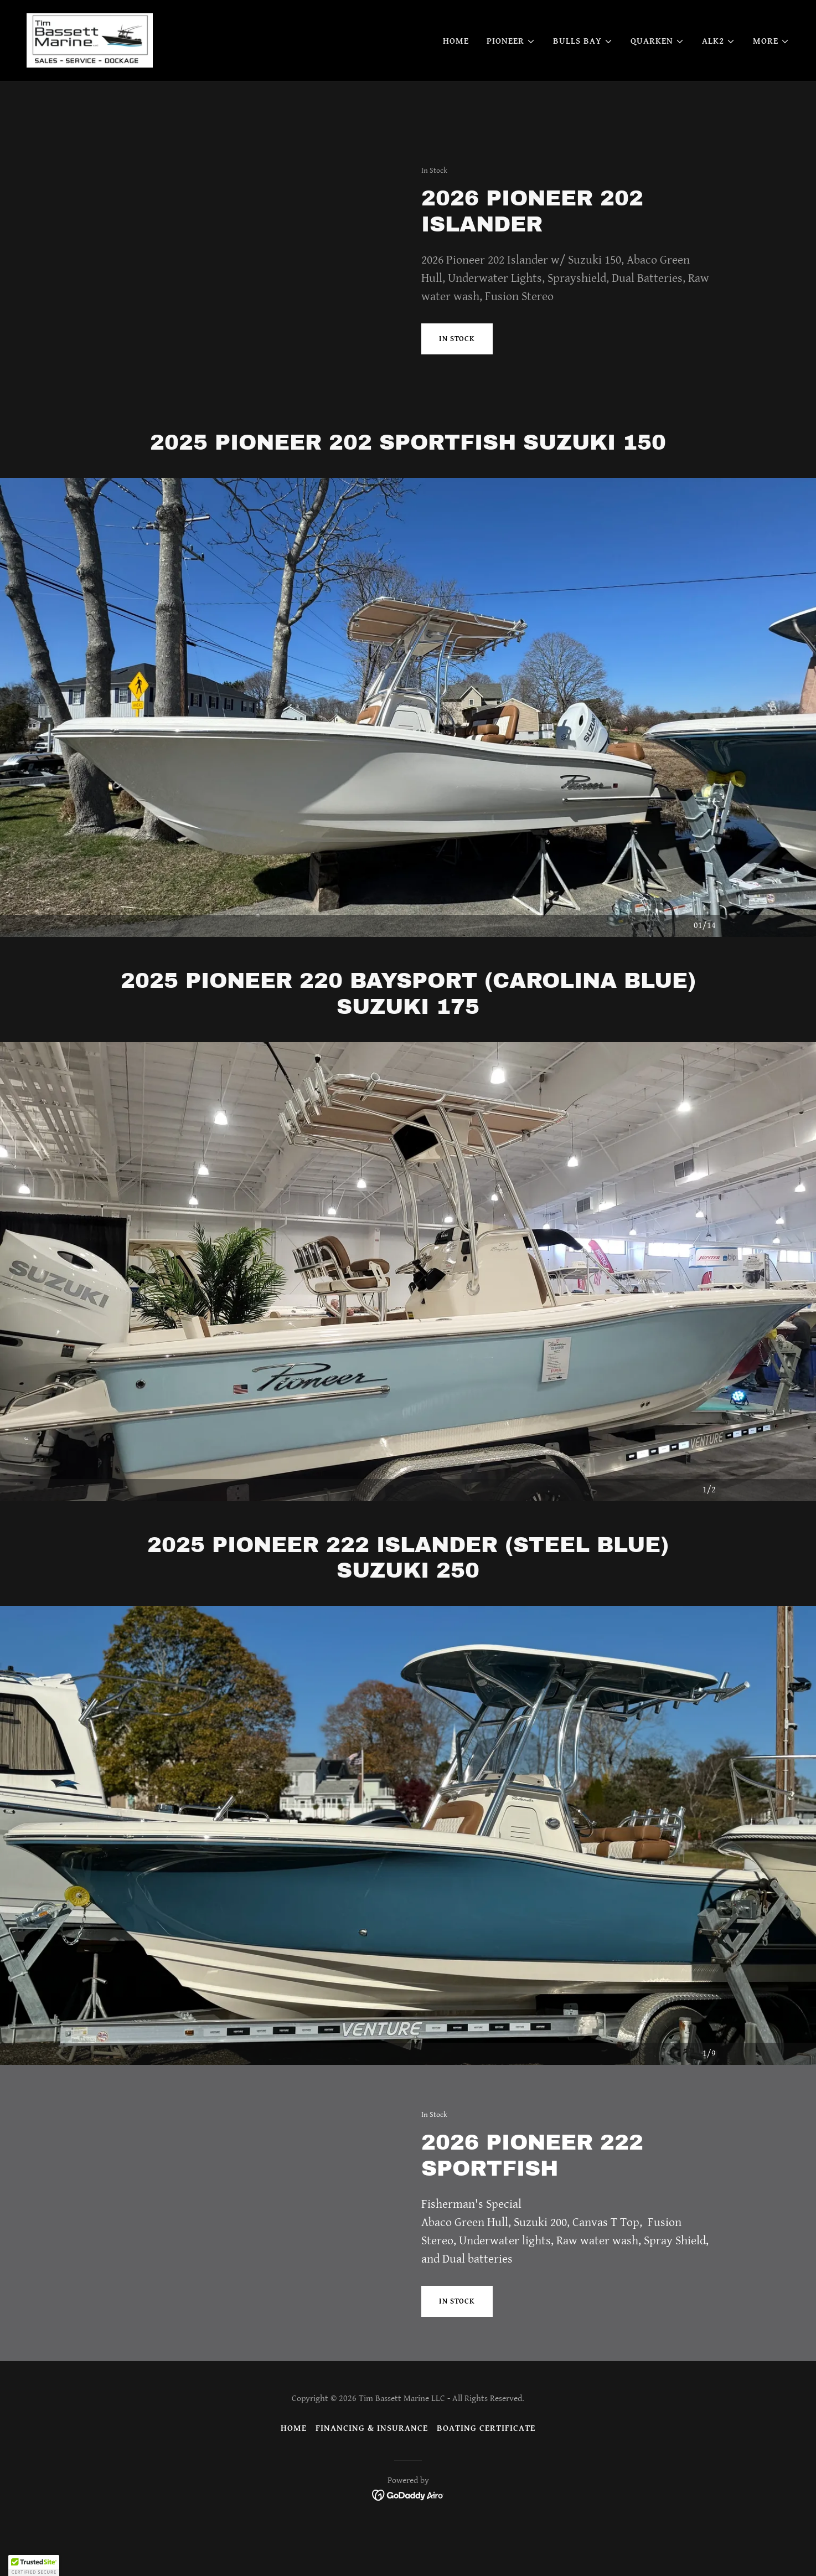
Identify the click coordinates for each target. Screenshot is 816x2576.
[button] (511, 74)
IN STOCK (457, 338)
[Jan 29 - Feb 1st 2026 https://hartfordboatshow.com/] (408, 15)
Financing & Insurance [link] (372, 2428)
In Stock (457, 2301)
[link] (94, 73)
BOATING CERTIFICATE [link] (486, 2428)
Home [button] (294, 2428)
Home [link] (456, 74)
